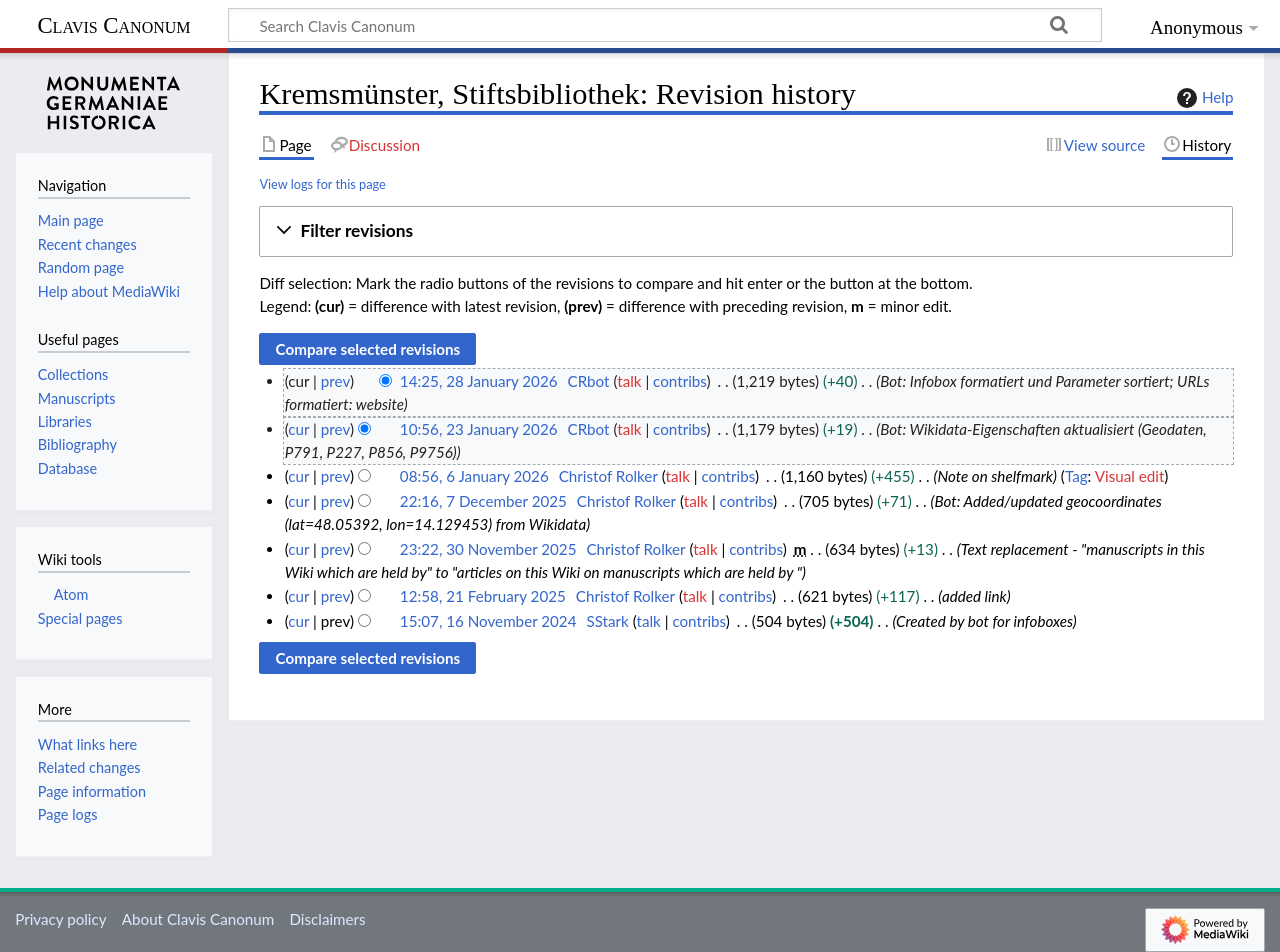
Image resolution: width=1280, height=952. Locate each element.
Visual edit (1130, 476)
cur (298, 429)
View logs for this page (322, 184)
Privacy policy (60, 919)
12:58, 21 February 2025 (483, 596)
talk (629, 381)
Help (1202, 98)
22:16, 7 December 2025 (483, 501)
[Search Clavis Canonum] (665, 25)
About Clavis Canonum (198, 919)
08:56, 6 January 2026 (474, 476)
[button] (746, 231)
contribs (679, 381)
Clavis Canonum (113, 25)
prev (335, 381)
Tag (1076, 476)
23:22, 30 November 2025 (488, 549)
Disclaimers (327, 919)
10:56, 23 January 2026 (479, 429)
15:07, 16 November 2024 (488, 621)
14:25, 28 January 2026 (479, 381)
